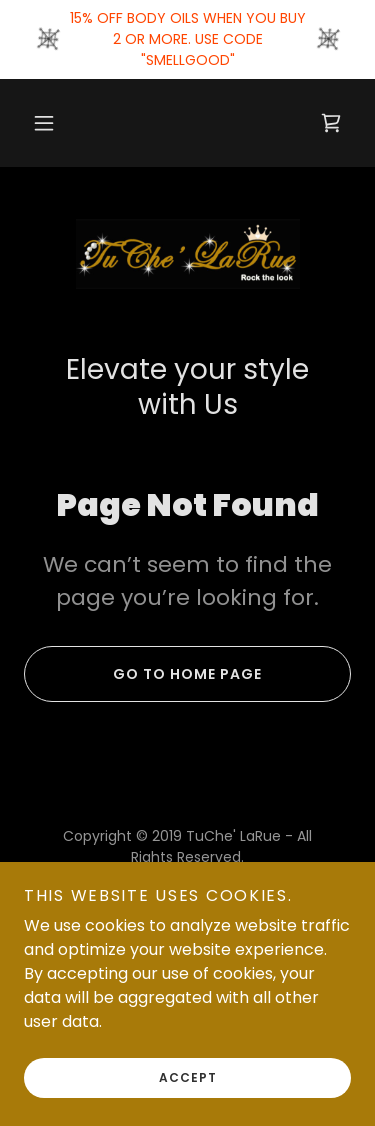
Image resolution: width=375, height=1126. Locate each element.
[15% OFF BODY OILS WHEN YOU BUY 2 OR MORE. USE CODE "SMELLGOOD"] (187, 39)
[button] (44, 123)
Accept (188, 1105)
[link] (331, 123)
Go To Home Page (143, 674)
